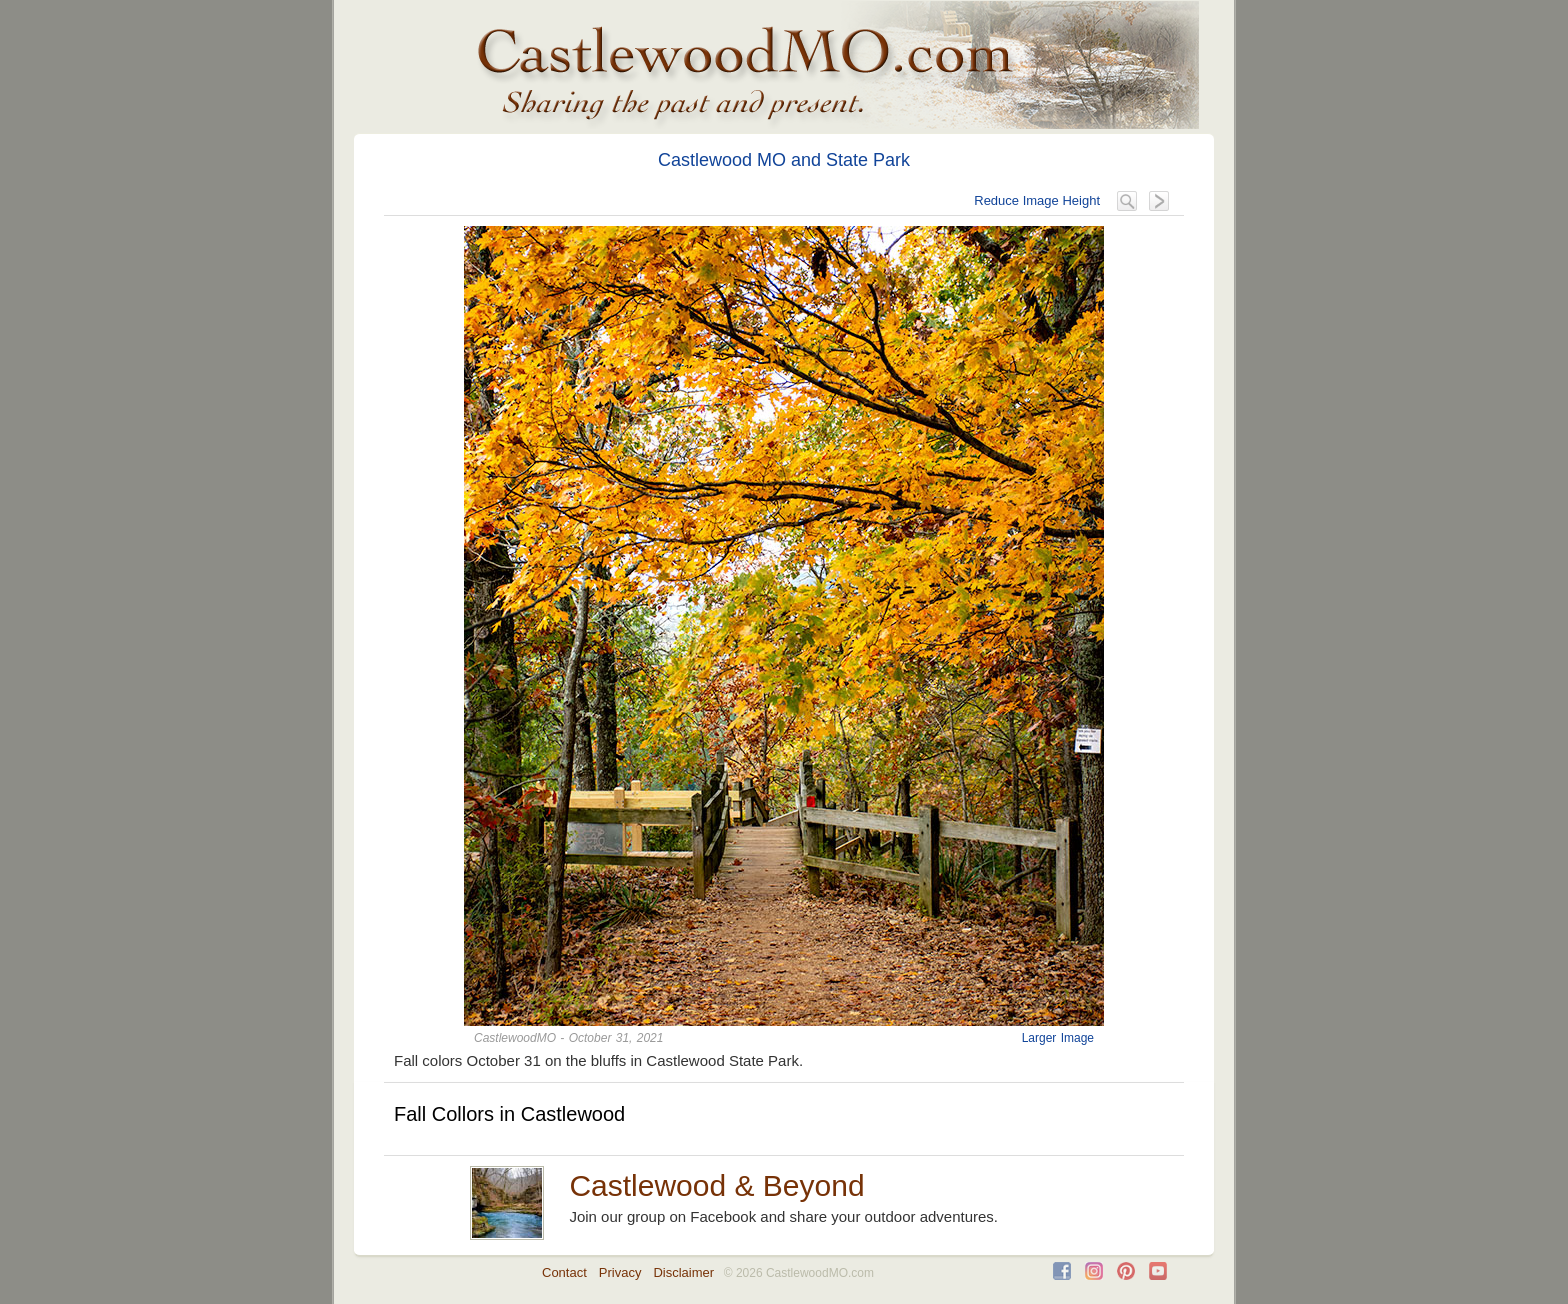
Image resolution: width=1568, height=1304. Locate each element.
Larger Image (1058, 1038)
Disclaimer (683, 1272)
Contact (564, 1272)
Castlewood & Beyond (716, 1185)
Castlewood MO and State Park (784, 160)
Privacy (620, 1272)
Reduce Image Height (1037, 200)
